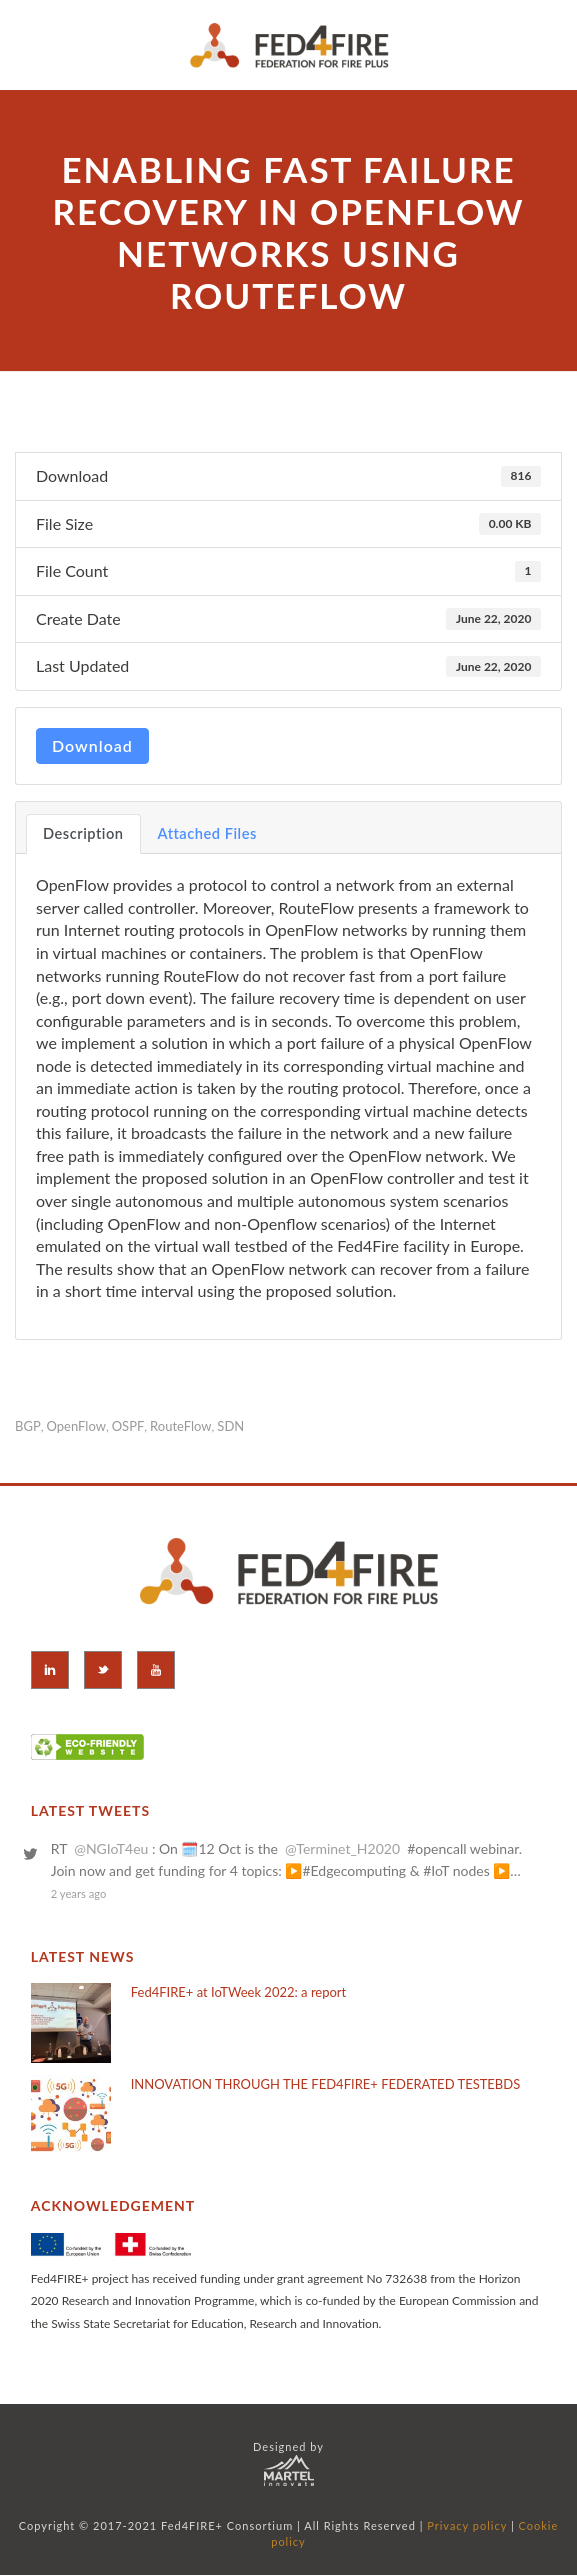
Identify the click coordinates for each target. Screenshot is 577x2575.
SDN (230, 1426)
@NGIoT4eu (111, 1848)
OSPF (128, 1426)
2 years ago (79, 1893)
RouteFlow (180, 1426)
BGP (28, 1426)
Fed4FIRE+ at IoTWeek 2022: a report (239, 1992)
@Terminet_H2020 (342, 1848)
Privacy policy (467, 2525)
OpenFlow (76, 1426)
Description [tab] (83, 833)
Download (92, 745)
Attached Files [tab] (207, 833)
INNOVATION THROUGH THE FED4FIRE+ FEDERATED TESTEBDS (325, 2084)
